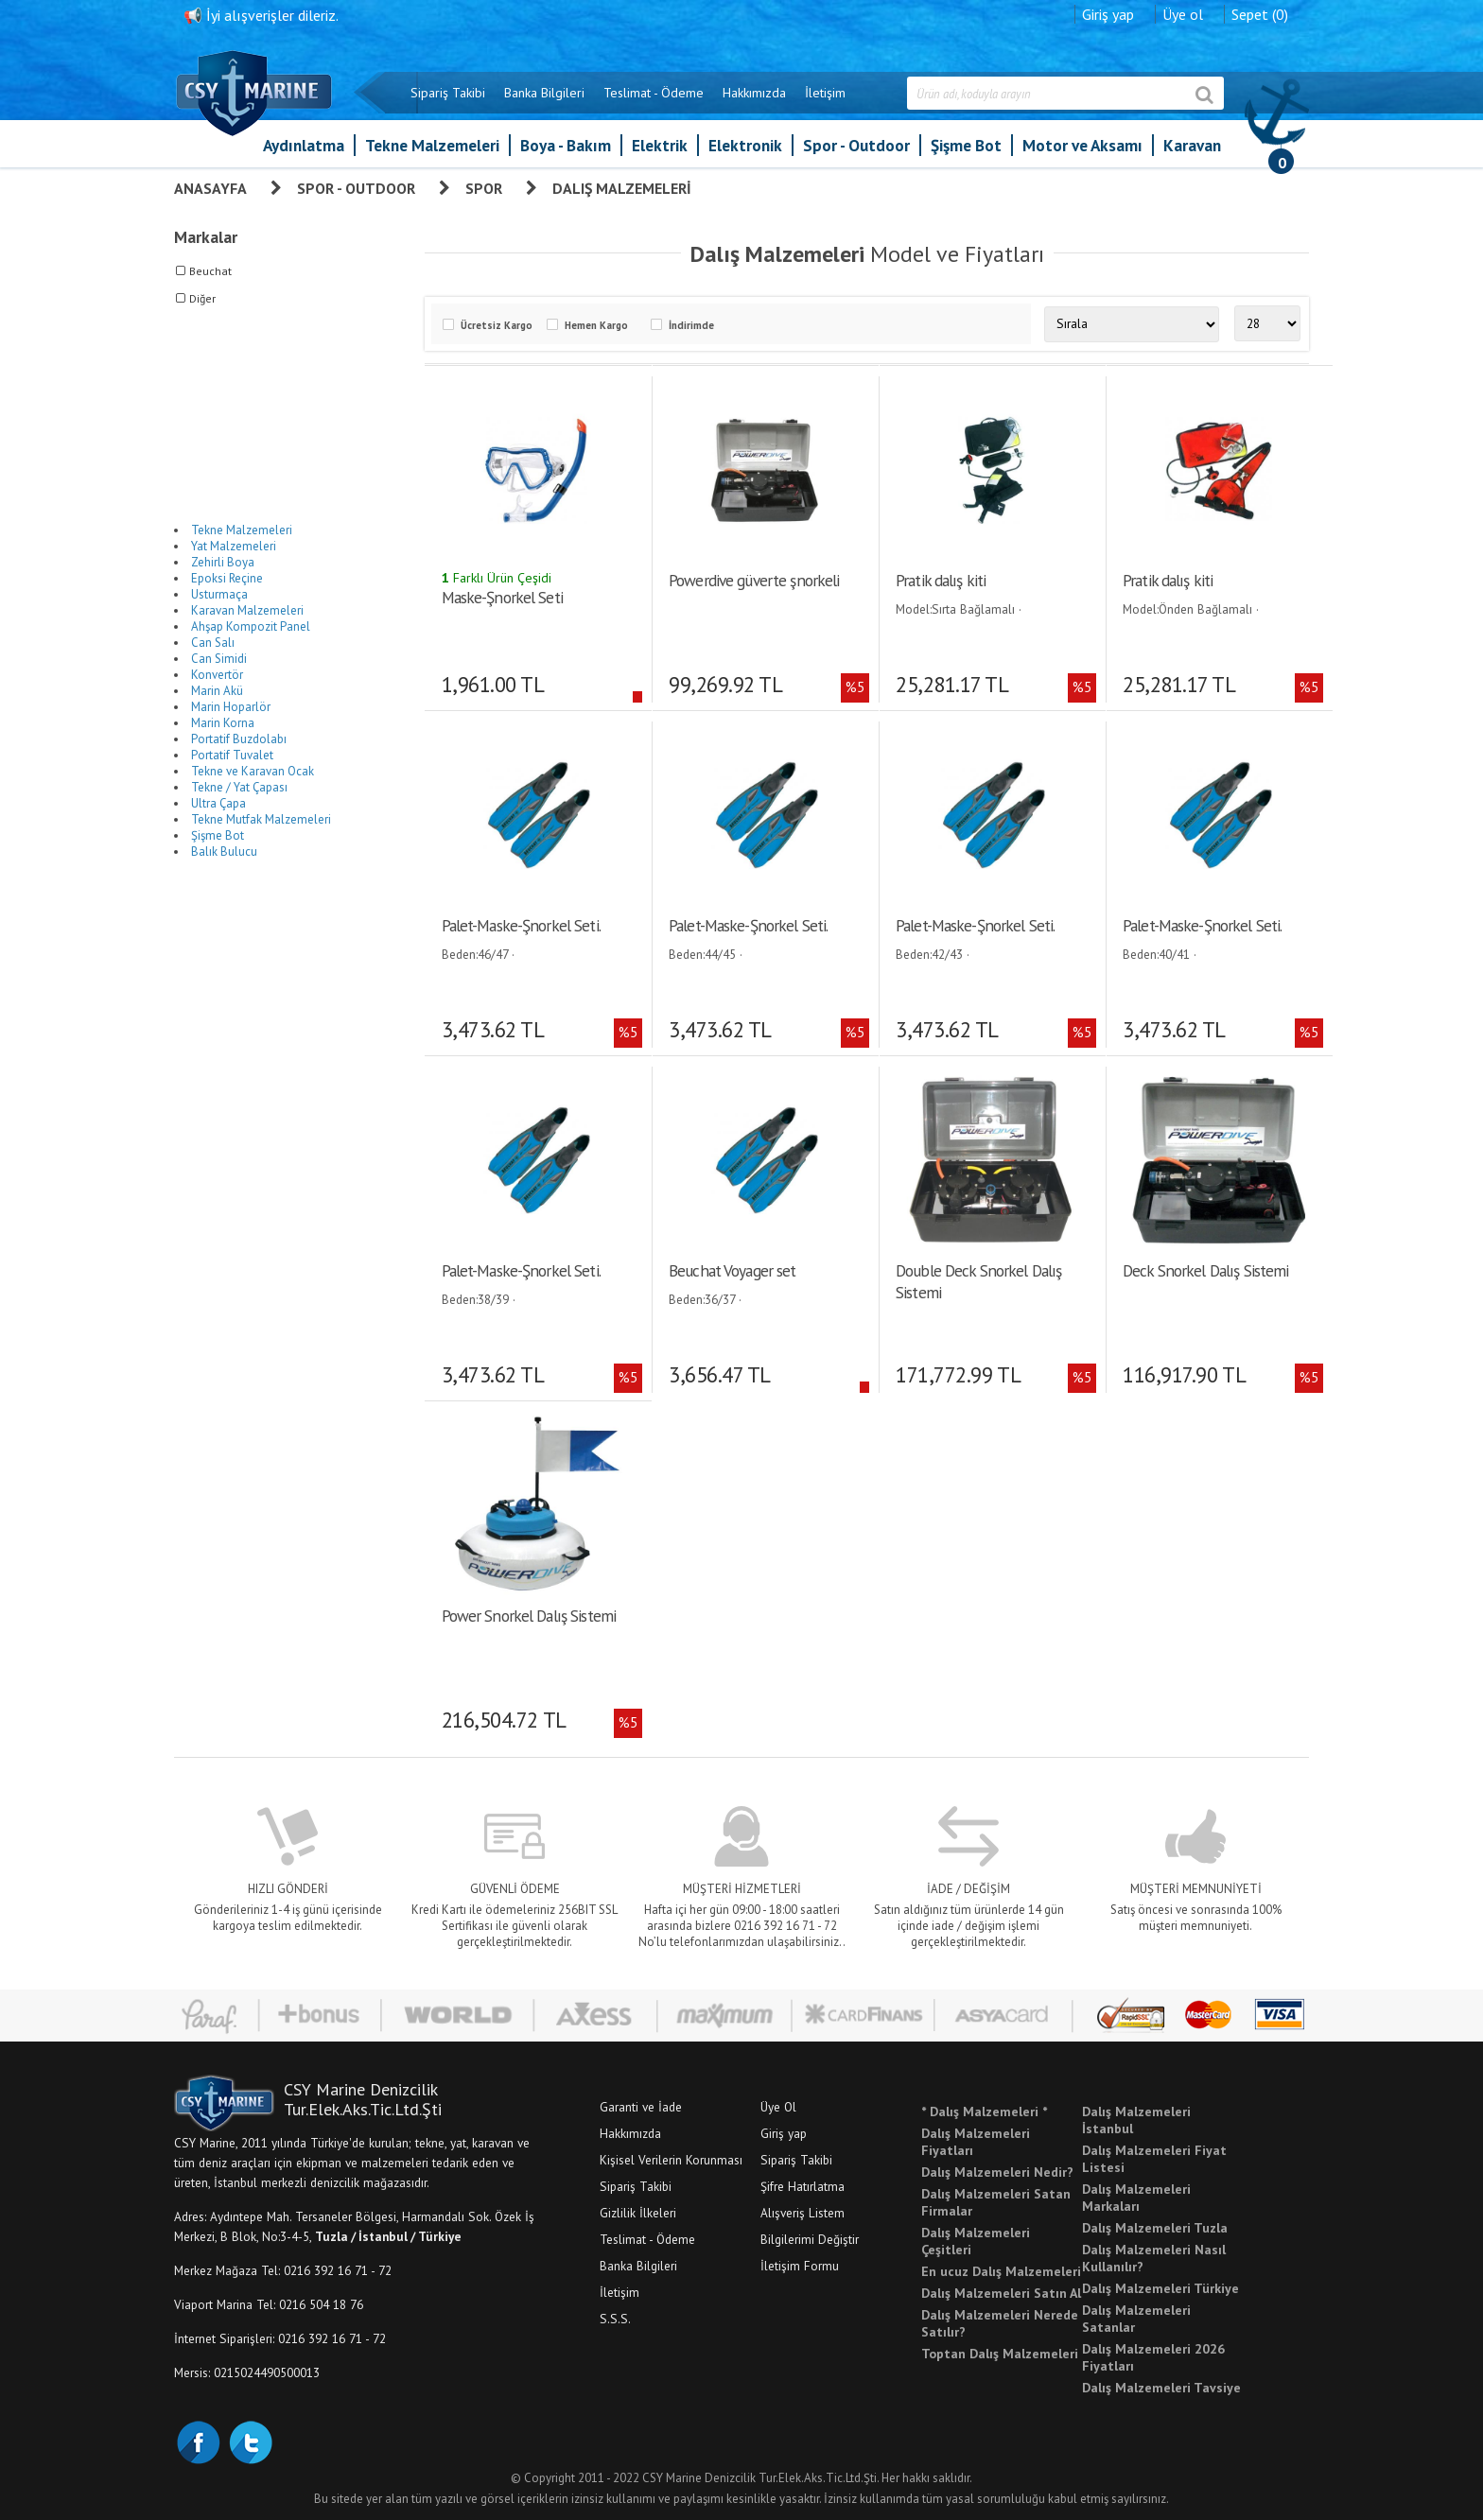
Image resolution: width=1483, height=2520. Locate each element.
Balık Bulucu (224, 851)
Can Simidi (219, 659)
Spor (483, 188)
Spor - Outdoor (856, 145)
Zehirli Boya (222, 562)
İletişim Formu (799, 2264)
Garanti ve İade (641, 2105)
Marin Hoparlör (230, 707)
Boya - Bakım (565, 145)
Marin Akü (217, 691)
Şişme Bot (966, 145)
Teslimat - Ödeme (653, 92)
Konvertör (217, 675)
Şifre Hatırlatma (802, 2185)
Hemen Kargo (596, 325)
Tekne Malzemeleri (432, 145)
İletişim (825, 92)
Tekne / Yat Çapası (239, 787)
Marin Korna (222, 723)
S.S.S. (615, 2317)
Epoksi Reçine (227, 578)
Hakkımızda (754, 92)
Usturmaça (219, 594)
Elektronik (745, 145)
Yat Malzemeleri (233, 546)
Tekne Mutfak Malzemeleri (261, 819)
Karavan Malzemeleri (247, 610)
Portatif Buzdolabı (239, 739)
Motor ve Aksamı (1082, 145)
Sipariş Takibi (447, 92)
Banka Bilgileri (544, 92)
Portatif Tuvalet (232, 755)
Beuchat (210, 271)
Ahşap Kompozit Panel (250, 626)
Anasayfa (210, 188)
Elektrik (660, 145)
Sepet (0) (1259, 14)
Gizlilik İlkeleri (638, 2211)
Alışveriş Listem (802, 2211)
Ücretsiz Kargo (496, 325)
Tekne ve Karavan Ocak (252, 771)
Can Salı (213, 642)
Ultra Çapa (218, 803)
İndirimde (691, 325)
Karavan (1192, 145)
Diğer (202, 298)
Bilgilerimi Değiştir (809, 2238)
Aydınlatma (303, 145)
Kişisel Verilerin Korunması (671, 2158)
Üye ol (1182, 14)
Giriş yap (1108, 14)
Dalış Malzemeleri (621, 188)
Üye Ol (778, 2105)
